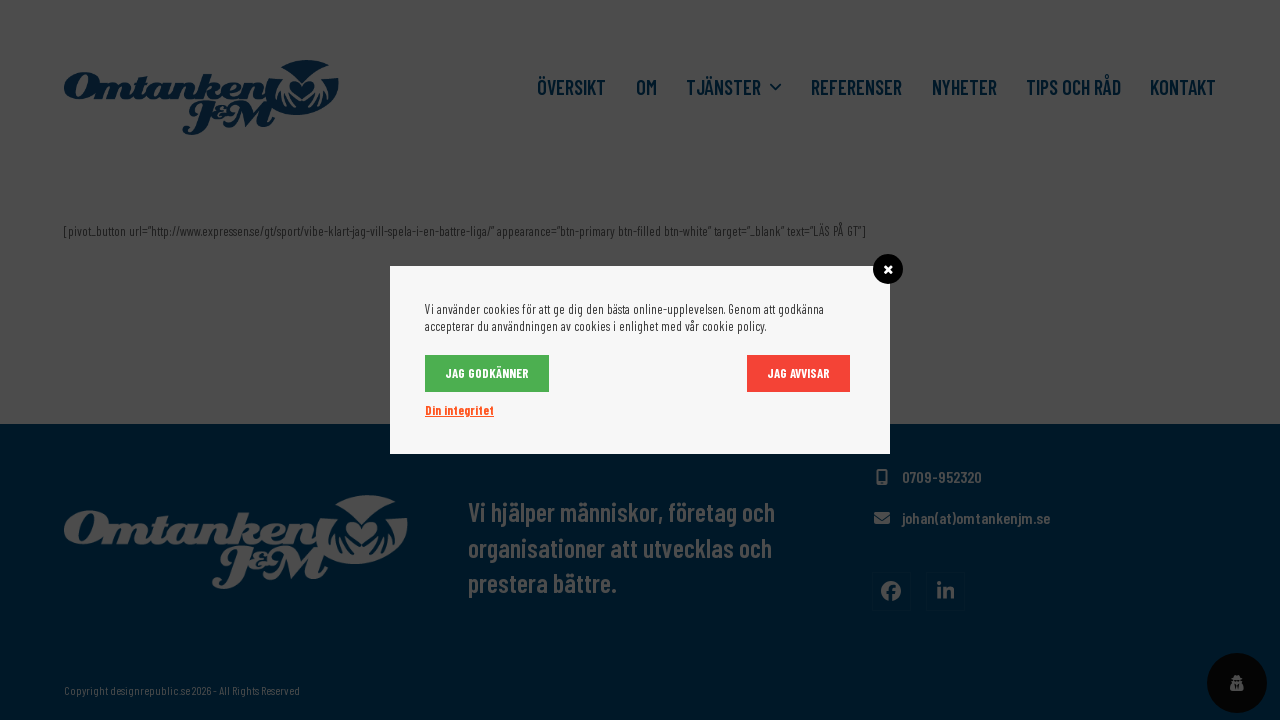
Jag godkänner (487, 373)
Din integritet (459, 410)
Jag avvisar (798, 373)
